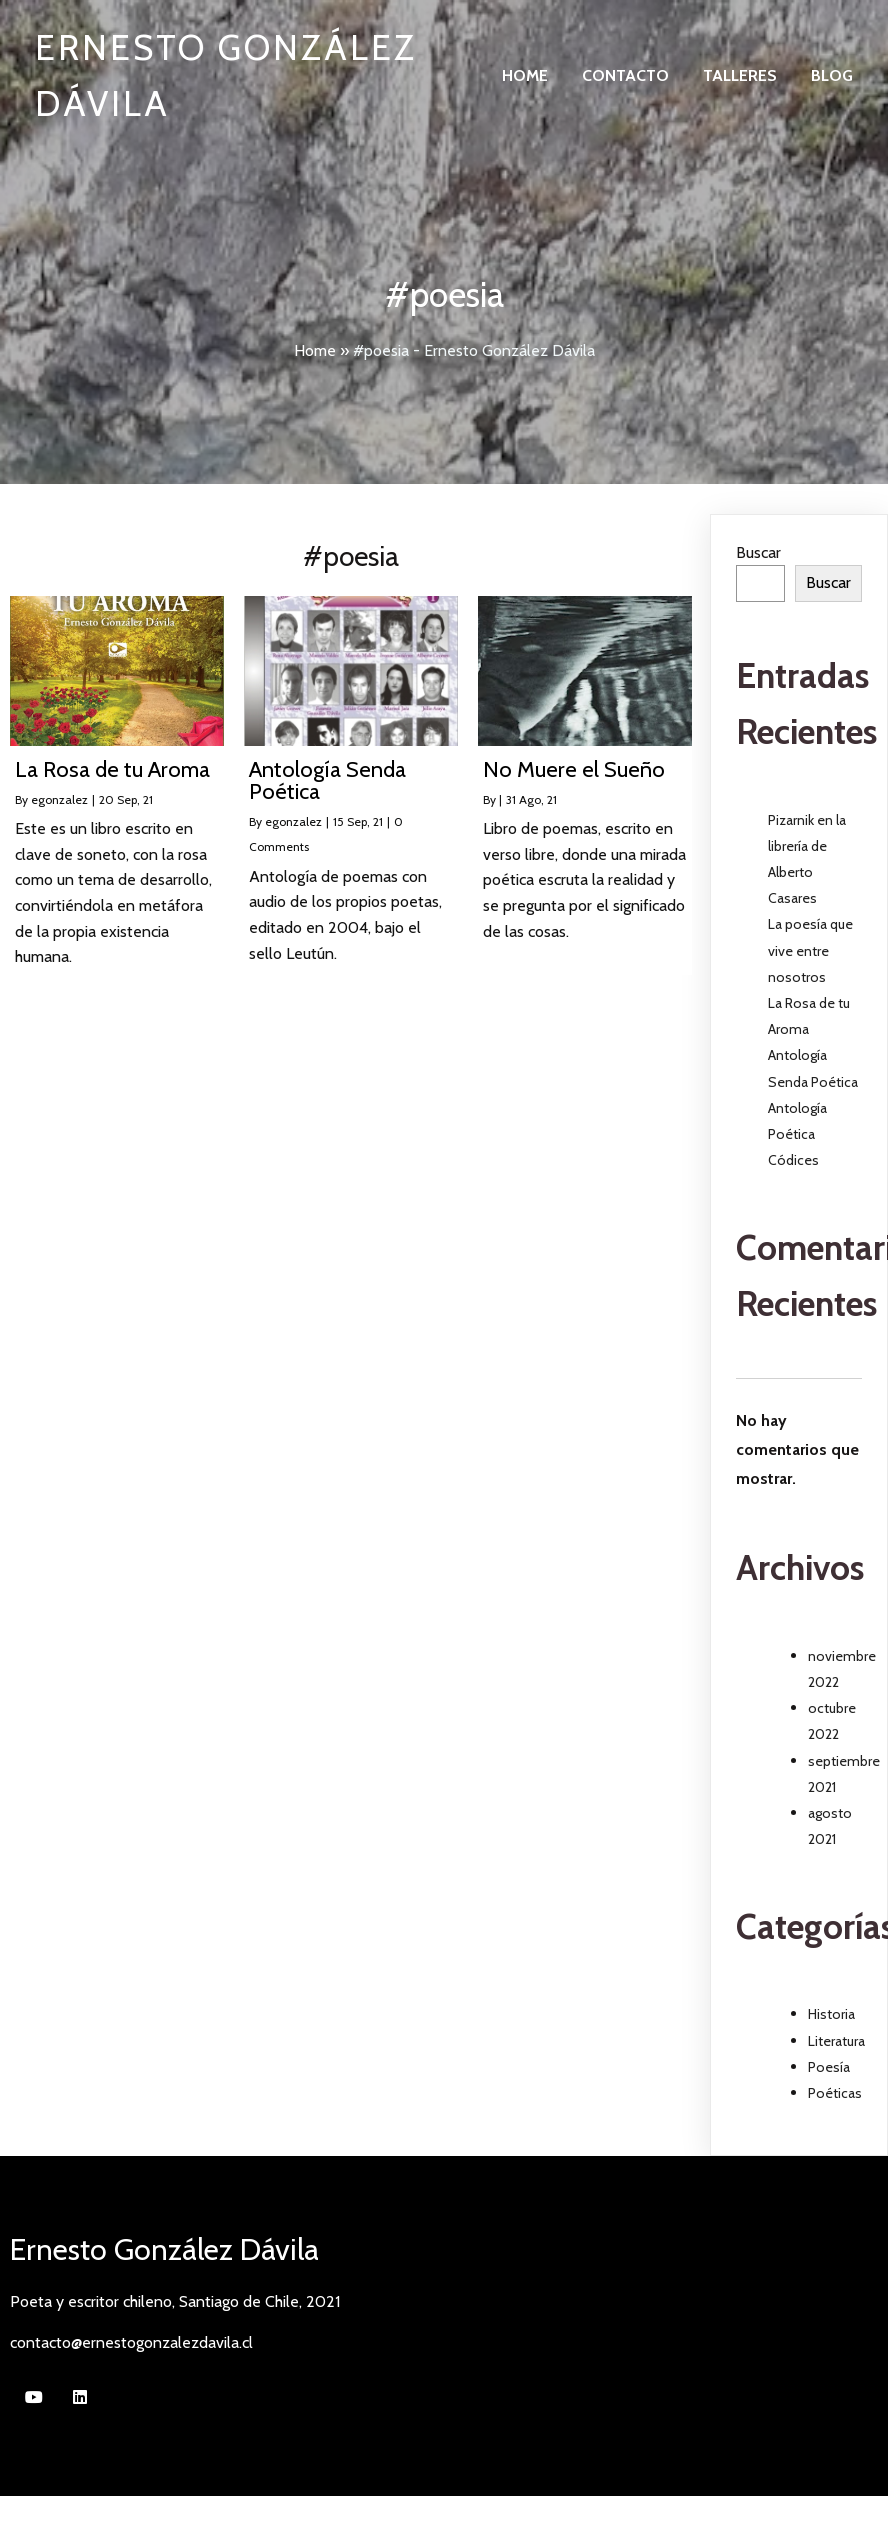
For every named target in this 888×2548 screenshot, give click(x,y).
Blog (832, 75)
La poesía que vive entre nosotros (810, 950)
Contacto (625, 75)
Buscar (758, 552)
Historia (831, 2014)
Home (525, 75)
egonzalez (59, 799)
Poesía (829, 2067)
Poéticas (835, 2093)
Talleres (740, 75)
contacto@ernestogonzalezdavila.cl (131, 2342)
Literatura (836, 2041)
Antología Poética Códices (797, 1134)
